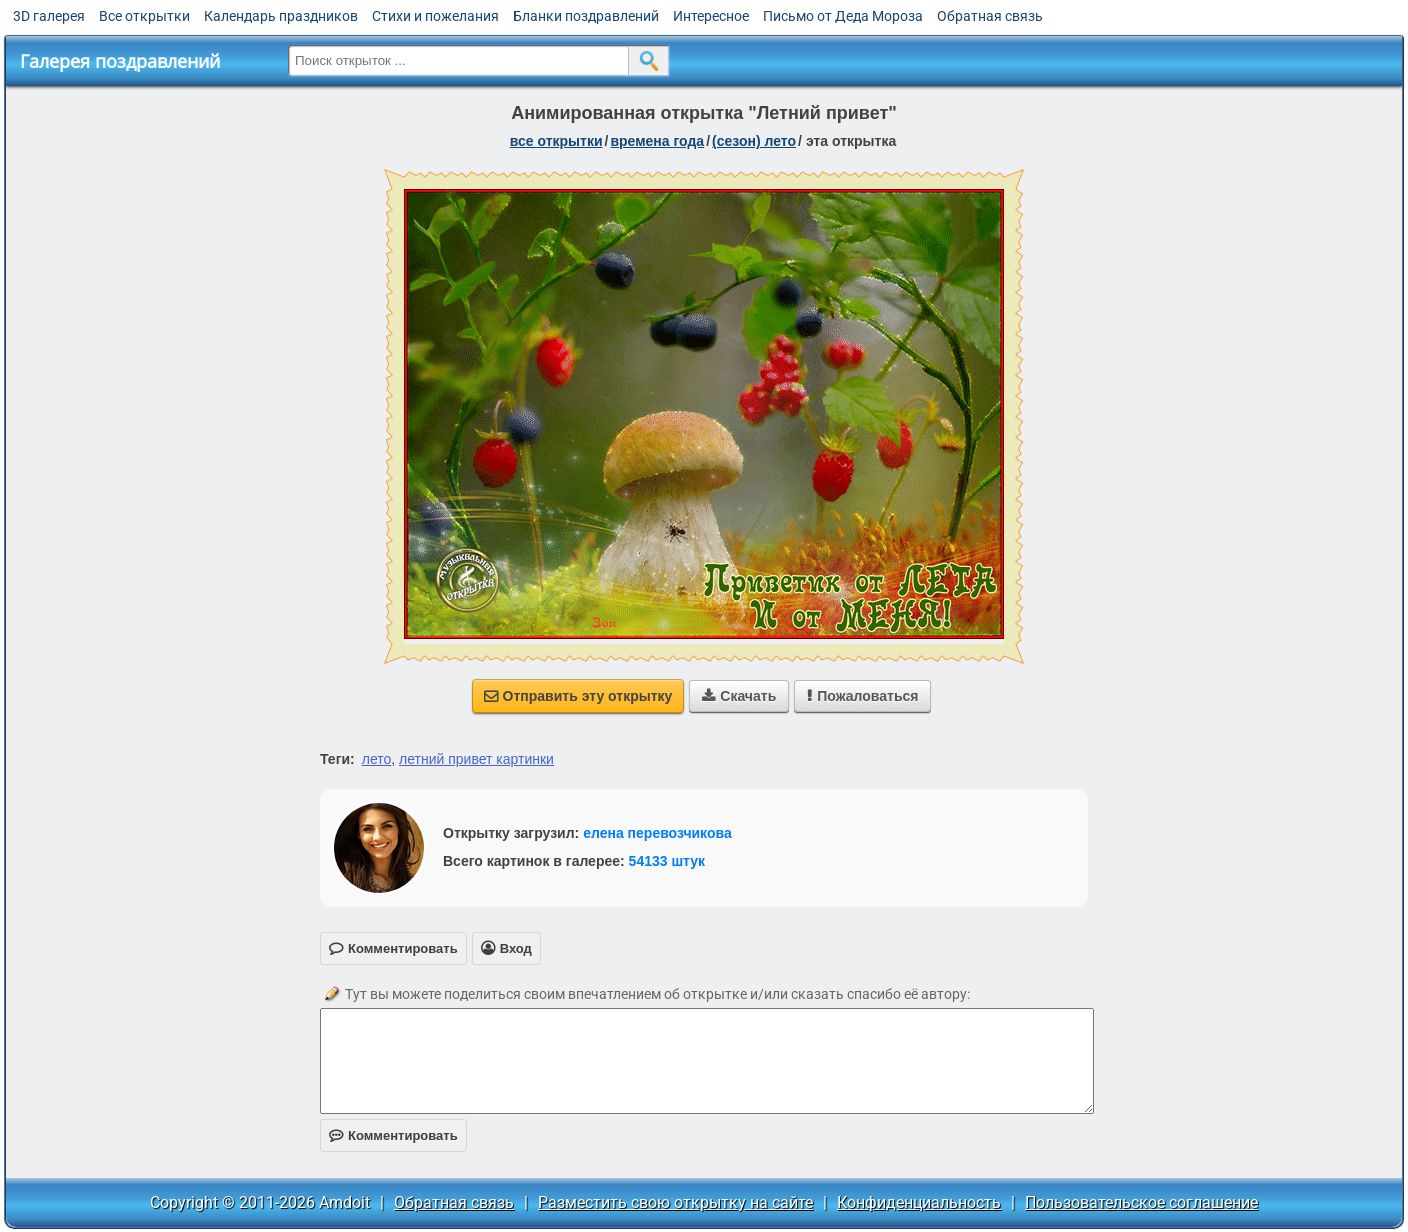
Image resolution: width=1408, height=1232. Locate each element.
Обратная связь (990, 16)
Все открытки (144, 16)
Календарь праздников (281, 16)
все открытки (556, 141)
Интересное (711, 16)
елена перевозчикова (657, 833)
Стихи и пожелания (435, 16)
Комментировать (393, 1135)
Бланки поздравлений (586, 16)
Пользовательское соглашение (1141, 1202)
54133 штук (667, 861)
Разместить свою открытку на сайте (675, 1202)
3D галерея (49, 16)
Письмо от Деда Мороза (843, 16)
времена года (657, 141)
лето (377, 759)
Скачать (739, 696)
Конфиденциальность (919, 1202)
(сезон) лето (754, 141)
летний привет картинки (476, 759)
